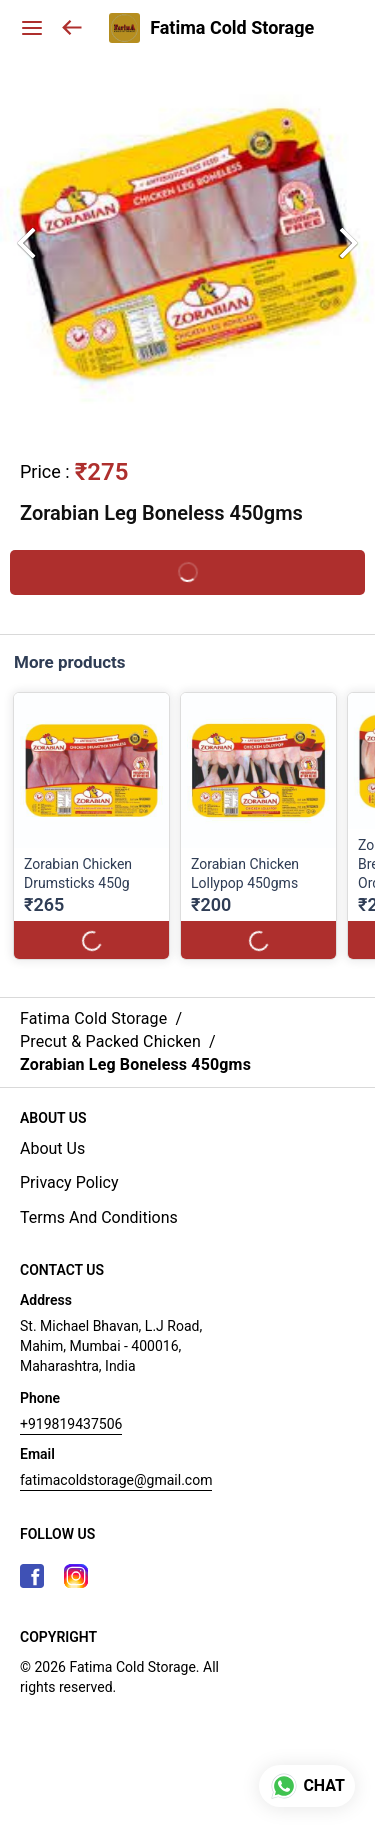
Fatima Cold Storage (232, 28)
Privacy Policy (69, 1182)
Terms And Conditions (99, 1217)
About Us (52, 1148)
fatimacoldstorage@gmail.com (116, 1480)
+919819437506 (71, 1424)
